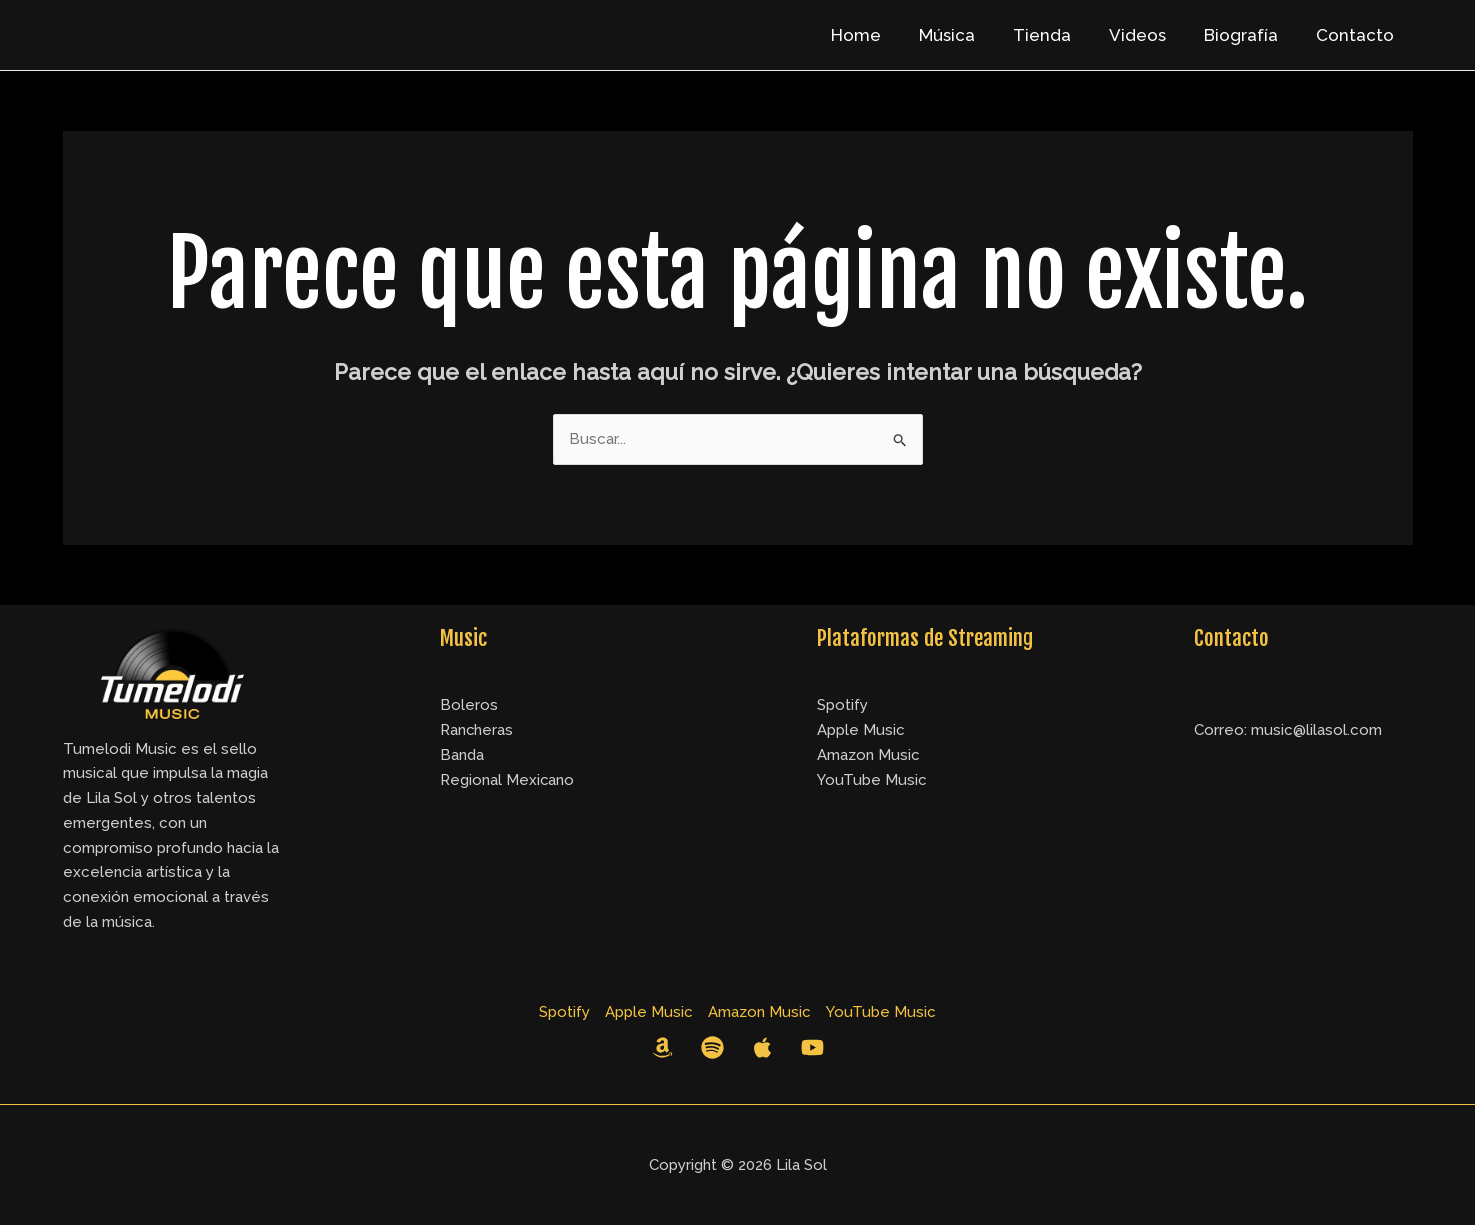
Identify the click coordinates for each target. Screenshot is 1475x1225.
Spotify (842, 705)
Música (965, 35)
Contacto (1357, 35)
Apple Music (861, 730)
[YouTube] (812, 1047)
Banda (462, 755)
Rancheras (477, 730)
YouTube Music (872, 780)
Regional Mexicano (507, 780)
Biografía (1247, 35)
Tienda (1056, 35)
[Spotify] (712, 1047)
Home (878, 35)
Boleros (469, 705)
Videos (1147, 35)
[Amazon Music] (662, 1047)
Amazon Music (868, 755)
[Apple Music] (762, 1047)
